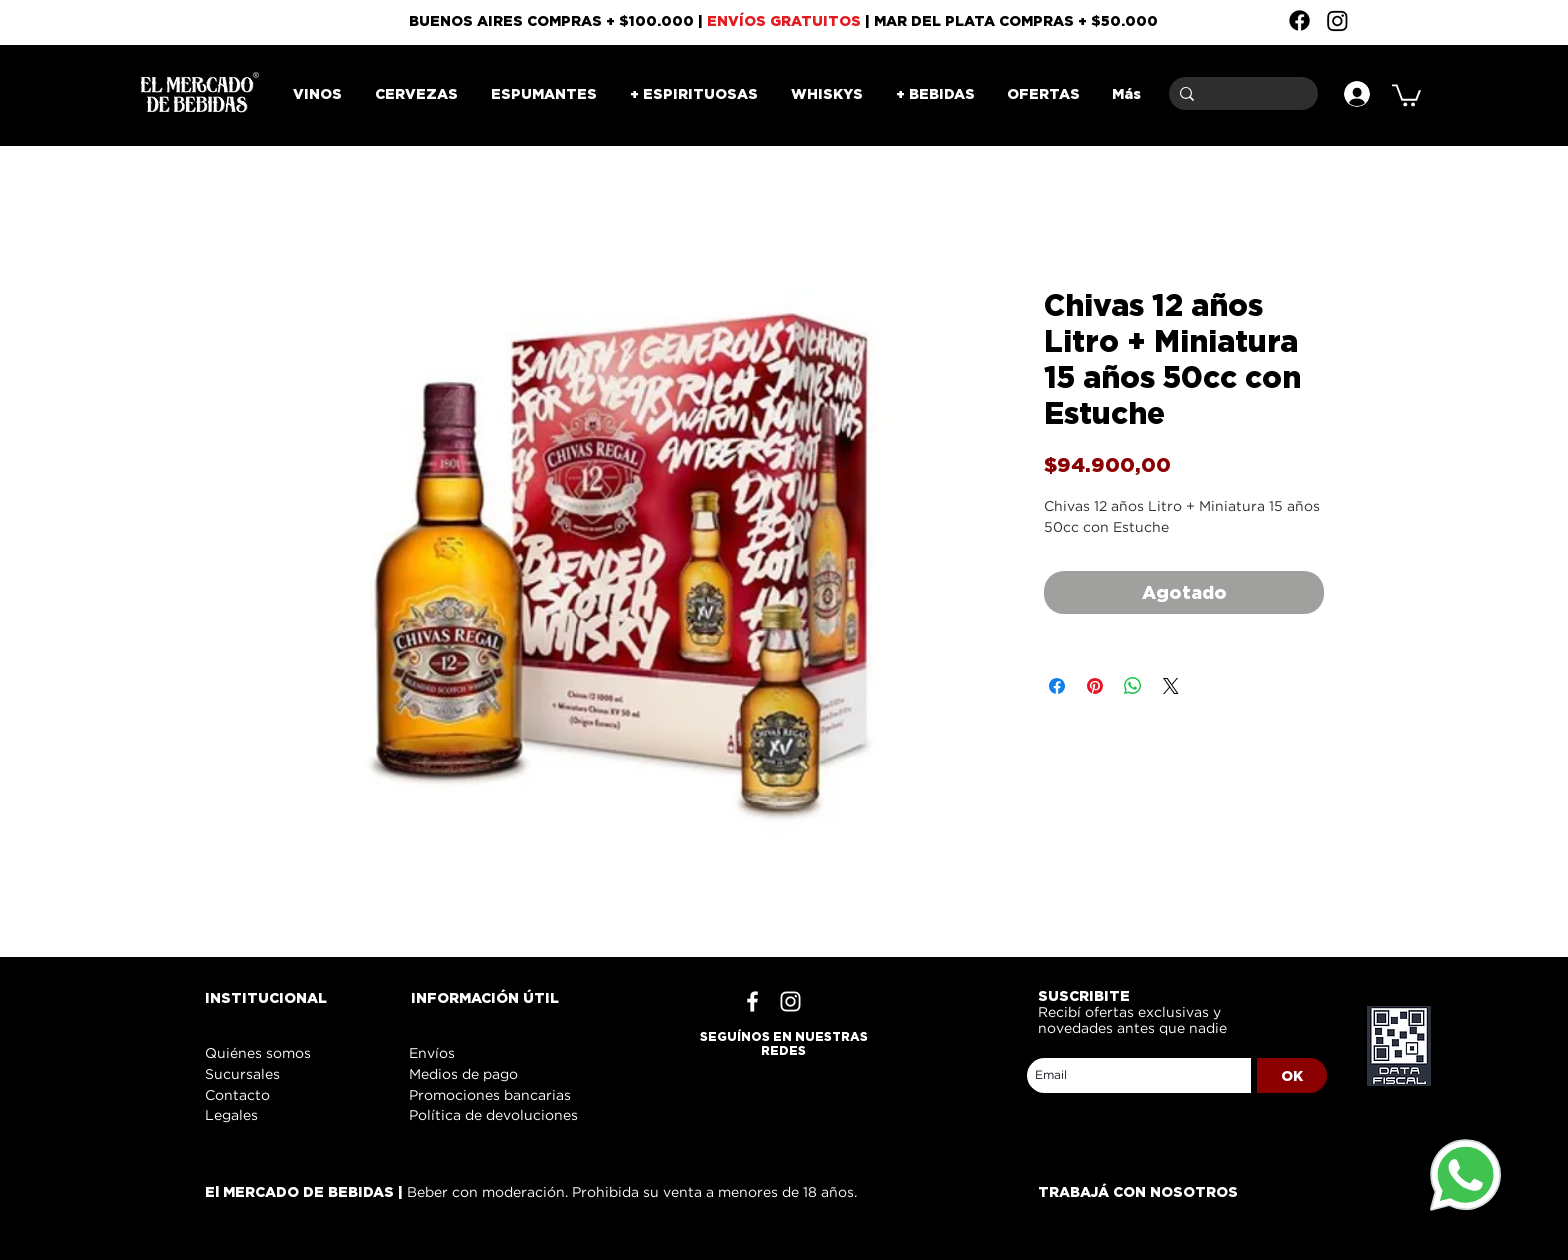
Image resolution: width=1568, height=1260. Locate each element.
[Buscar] (1240, 93)
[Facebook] (1299, 20)
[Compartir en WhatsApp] (1133, 686)
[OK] (1292, 1075)
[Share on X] (1171, 686)
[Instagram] (1337, 20)
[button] (1406, 94)
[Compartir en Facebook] (1057, 686)
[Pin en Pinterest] (1095, 686)
